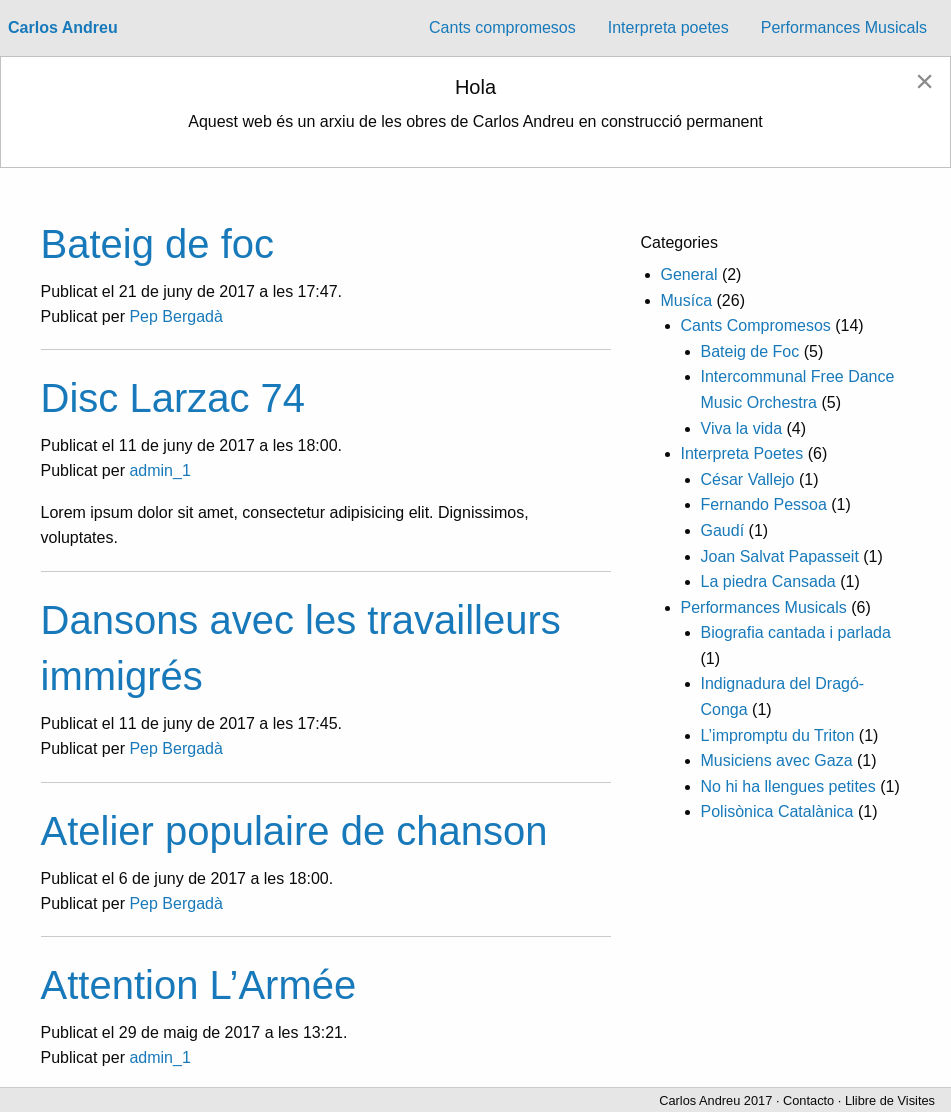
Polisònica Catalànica (777, 811)
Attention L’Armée (199, 985)
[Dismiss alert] (924, 81)
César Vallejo (748, 479)
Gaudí (723, 530)
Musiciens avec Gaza (777, 760)
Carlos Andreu (63, 27)
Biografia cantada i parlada (796, 632)
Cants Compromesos (756, 325)
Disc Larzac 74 (173, 398)
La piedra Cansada (768, 581)
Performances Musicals (844, 27)
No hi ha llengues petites (788, 786)
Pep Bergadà (175, 316)
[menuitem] (502, 28)
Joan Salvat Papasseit (780, 556)
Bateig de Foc (750, 351)
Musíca (687, 300)
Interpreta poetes (668, 27)
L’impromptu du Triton (778, 735)
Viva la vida (742, 428)
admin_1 (159, 470)
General (689, 274)
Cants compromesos (502, 27)
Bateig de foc (158, 244)
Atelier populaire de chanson (294, 831)
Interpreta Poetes (742, 453)
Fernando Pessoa (764, 504)
